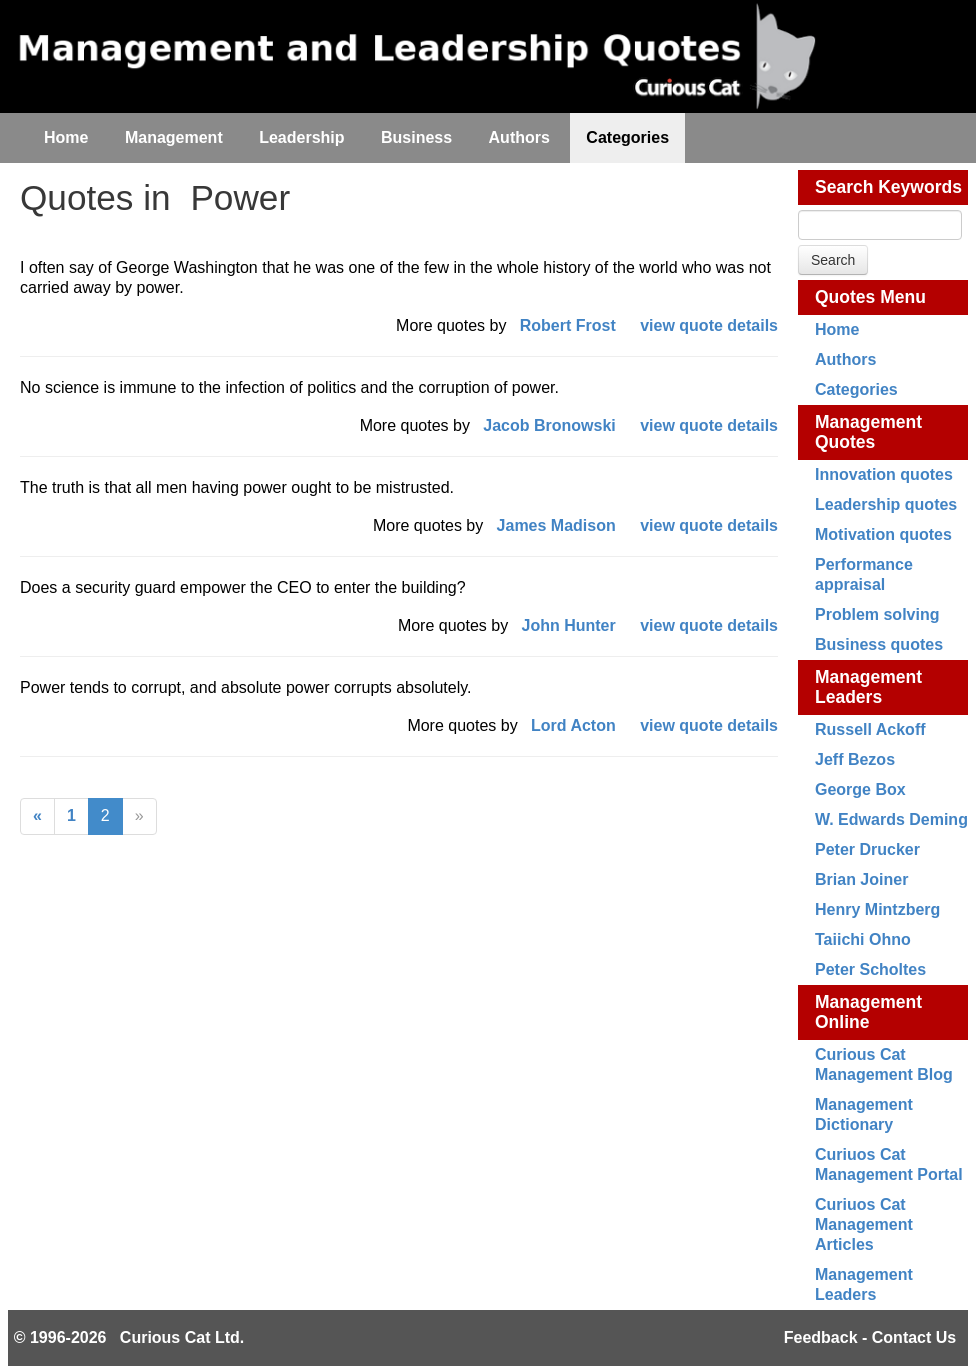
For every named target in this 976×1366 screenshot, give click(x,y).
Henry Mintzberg (877, 909)
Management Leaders (868, 687)
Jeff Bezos (855, 759)
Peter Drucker (867, 849)
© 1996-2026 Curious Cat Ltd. (129, 1337)
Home (837, 329)
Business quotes (879, 644)
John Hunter (569, 625)
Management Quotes (868, 432)
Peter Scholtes (870, 969)
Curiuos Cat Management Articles (864, 1224)
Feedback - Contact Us (870, 1337)
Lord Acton (573, 725)
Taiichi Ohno (863, 939)
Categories (856, 389)
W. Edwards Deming (891, 819)
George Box (860, 789)
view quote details (709, 325)
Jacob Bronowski (549, 425)
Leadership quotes (886, 504)
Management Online (868, 1012)
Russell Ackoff (870, 729)
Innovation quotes (884, 474)
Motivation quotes (883, 534)
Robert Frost (568, 325)
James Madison (556, 525)
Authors (845, 359)
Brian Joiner (861, 879)
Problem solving (877, 614)
